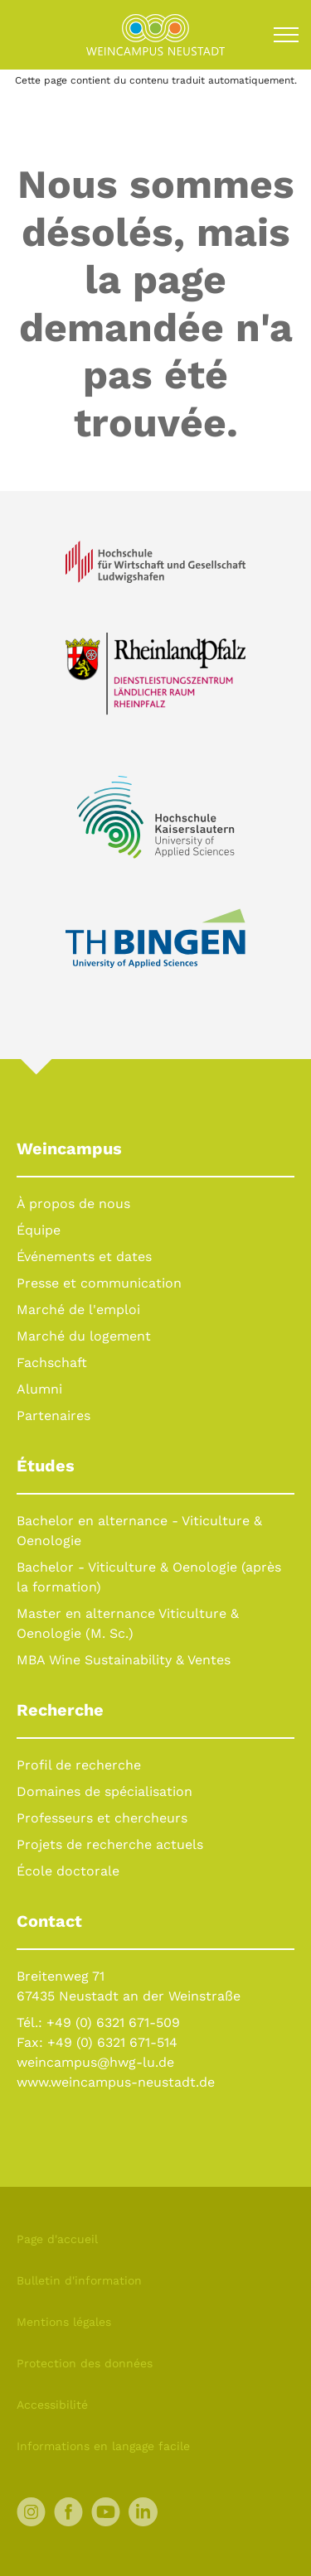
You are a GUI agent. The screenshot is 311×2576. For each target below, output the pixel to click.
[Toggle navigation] (286, 35)
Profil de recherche (79, 1765)
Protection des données (85, 2363)
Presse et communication (99, 1283)
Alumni (39, 1389)
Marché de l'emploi (78, 1309)
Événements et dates (84, 1256)
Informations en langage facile (103, 2446)
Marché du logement (84, 1336)
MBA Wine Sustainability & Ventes (124, 1660)
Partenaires (53, 1415)
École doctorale (68, 1871)
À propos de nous (73, 1203)
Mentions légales (64, 2321)
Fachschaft (52, 1362)
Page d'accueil (57, 2239)
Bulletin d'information (79, 2280)
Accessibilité (52, 2404)
